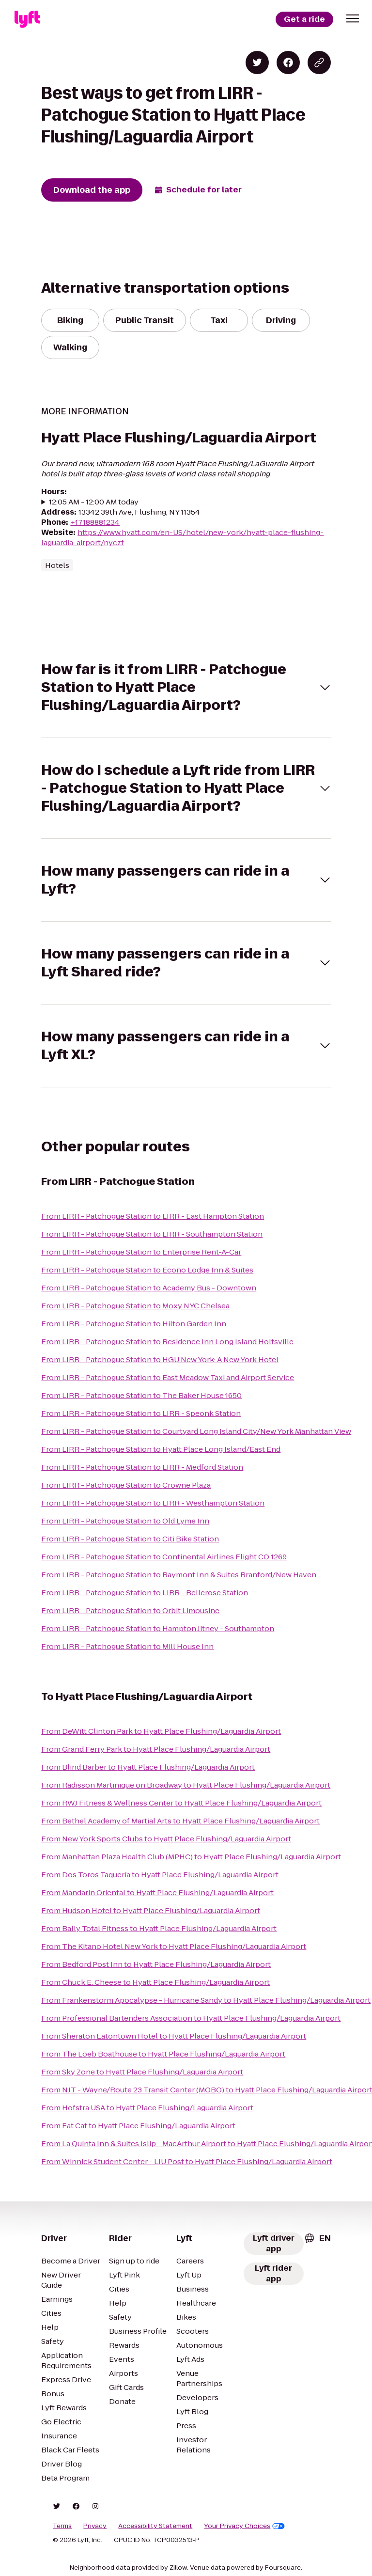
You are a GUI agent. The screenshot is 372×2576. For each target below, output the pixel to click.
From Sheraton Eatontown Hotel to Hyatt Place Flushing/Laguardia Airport (173, 2036)
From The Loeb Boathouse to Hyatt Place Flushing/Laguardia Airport (163, 2054)
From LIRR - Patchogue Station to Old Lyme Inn (125, 1521)
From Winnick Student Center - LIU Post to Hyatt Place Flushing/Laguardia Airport (186, 2161)
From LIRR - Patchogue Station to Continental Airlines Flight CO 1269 (164, 1557)
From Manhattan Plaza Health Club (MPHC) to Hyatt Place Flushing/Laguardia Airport (191, 1857)
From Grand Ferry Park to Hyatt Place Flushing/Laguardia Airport (155, 1749)
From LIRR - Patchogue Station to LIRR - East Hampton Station (152, 1216)
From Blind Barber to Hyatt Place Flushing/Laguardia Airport (148, 1767)
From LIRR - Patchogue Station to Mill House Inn (127, 1646)
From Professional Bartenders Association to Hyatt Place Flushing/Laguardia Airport (191, 2018)
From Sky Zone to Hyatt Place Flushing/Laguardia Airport (142, 2072)
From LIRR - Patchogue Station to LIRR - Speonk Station (141, 1413)
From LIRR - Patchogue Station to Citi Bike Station (130, 1539)
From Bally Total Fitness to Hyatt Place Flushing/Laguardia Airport (159, 1928)
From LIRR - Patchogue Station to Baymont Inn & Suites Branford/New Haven (178, 1575)
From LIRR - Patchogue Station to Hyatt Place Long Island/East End (160, 1449)
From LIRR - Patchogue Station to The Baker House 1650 (141, 1395)
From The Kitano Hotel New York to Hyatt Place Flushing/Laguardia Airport (173, 1946)
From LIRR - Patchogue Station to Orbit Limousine (130, 1610)
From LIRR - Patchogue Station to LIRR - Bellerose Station (144, 1592)
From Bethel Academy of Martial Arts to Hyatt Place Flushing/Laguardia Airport (180, 1821)
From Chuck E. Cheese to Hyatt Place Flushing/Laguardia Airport (155, 1982)
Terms (62, 2526)
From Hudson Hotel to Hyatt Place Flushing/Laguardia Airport (150, 1910)
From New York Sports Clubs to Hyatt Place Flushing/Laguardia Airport (166, 1839)
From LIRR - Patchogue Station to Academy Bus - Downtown (148, 1288)
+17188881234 (95, 522)
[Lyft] (27, 19)
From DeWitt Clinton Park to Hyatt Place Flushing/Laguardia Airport (161, 1731)
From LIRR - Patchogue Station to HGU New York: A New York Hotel (160, 1359)
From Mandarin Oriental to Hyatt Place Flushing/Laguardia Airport (157, 1892)
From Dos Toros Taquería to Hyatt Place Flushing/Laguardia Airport (160, 1874)
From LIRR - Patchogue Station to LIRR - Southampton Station (152, 1234)
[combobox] (317, 2238)
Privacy (95, 2526)
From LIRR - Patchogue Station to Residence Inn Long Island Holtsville (167, 1341)
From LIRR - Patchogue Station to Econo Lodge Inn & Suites (147, 1270)
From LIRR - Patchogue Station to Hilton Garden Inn (133, 1324)
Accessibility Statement (155, 2526)
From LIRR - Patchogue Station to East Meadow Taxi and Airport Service (167, 1377)
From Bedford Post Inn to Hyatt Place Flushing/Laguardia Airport (156, 1964)
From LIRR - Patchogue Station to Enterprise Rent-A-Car (141, 1252)
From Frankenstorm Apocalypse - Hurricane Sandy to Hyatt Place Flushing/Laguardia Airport (206, 2000)
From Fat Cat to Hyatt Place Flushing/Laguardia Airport (138, 2125)
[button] (352, 18)
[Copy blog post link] (319, 62)
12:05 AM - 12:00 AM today (94, 502)
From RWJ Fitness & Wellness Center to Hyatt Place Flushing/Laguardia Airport (181, 1803)
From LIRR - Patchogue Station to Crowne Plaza (126, 1485)
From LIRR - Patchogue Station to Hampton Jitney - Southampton (157, 1628)
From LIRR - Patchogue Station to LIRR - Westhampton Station (152, 1503)
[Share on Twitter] (257, 62)
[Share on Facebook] (288, 62)
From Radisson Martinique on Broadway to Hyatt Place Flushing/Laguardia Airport (185, 1785)
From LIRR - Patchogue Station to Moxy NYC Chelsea (135, 1306)
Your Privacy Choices (244, 2526)
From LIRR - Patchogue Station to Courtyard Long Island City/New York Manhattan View (196, 1431)
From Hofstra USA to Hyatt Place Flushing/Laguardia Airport (147, 2108)
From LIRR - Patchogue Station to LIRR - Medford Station (142, 1467)
